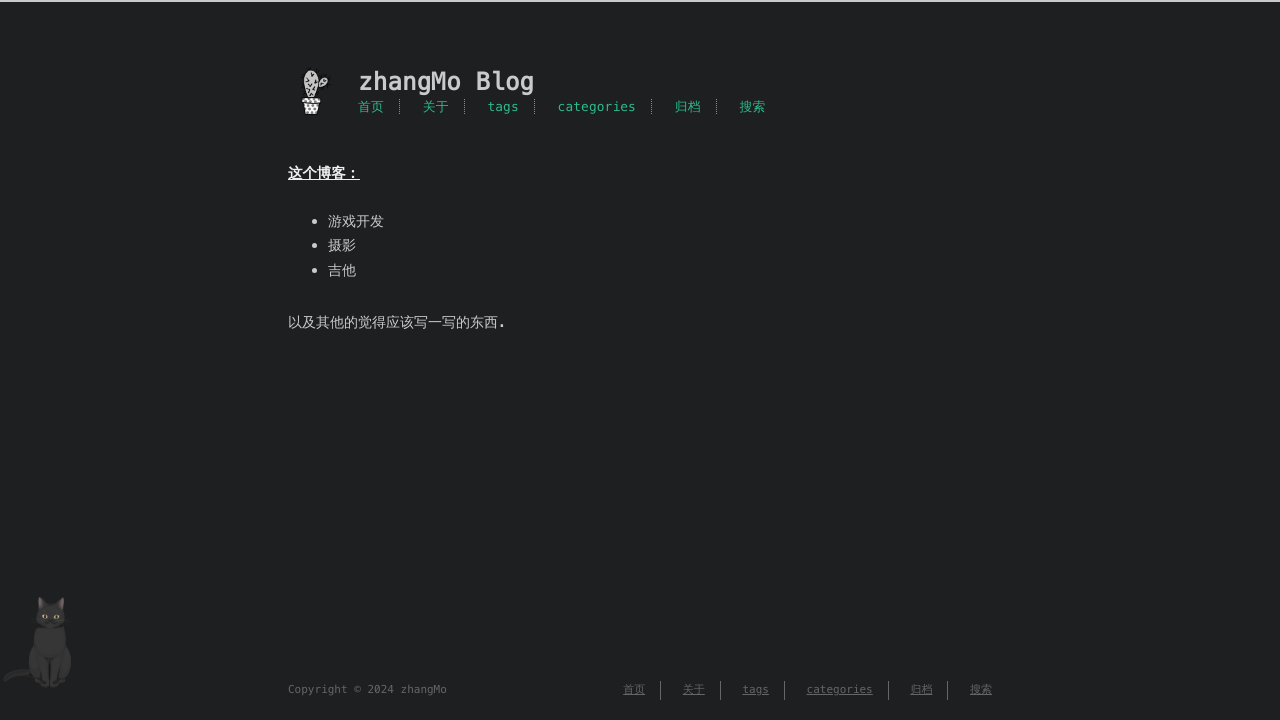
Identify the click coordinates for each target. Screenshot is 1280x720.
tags (502, 106)
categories (597, 106)
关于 (436, 106)
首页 (371, 106)
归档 (688, 106)
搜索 (752, 106)
